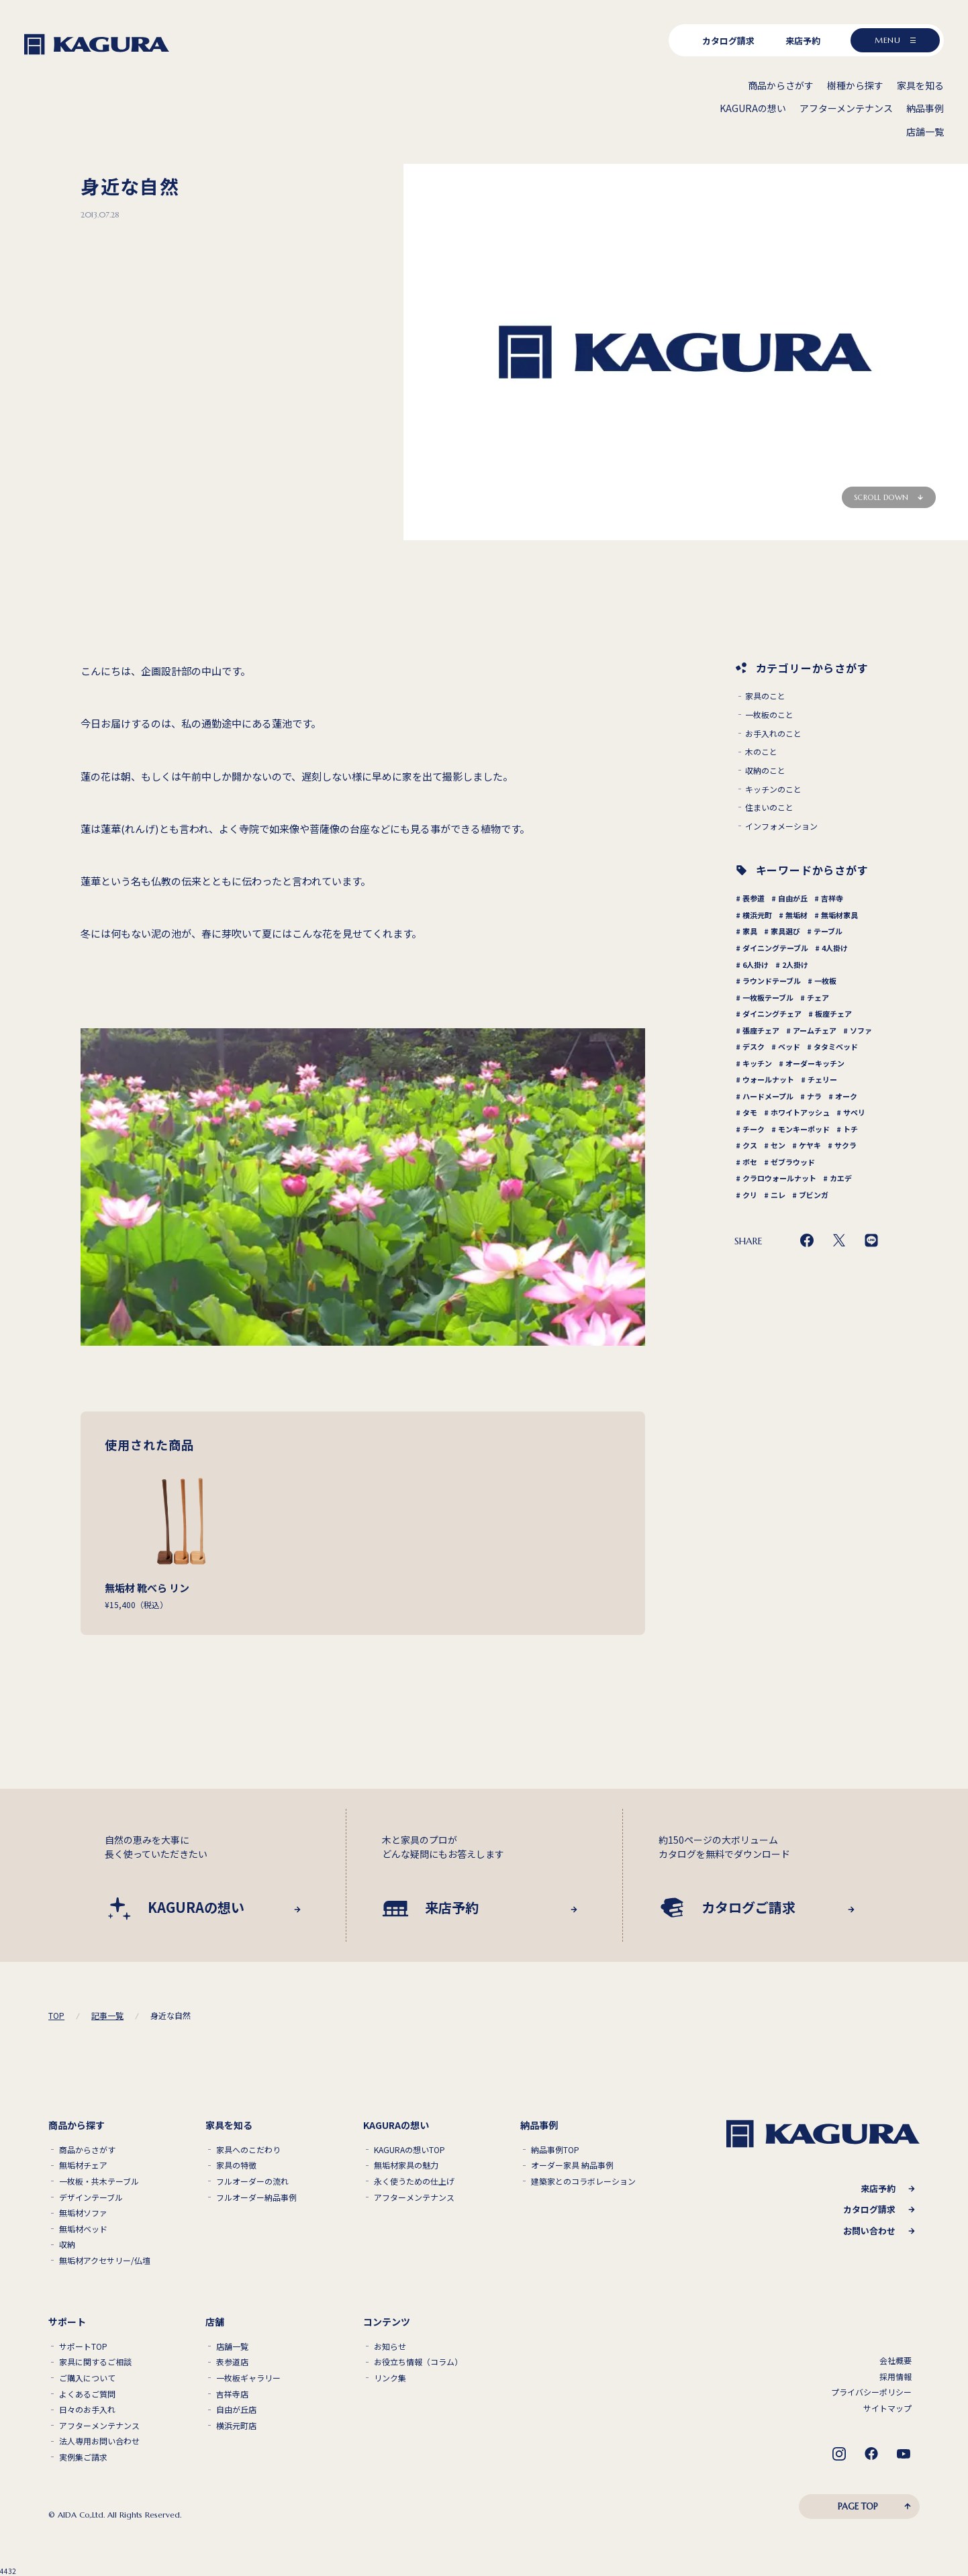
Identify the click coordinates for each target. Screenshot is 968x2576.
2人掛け (795, 964)
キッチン (757, 1063)
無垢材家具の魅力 (406, 2165)
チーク (753, 1129)
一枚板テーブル (767, 997)
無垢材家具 (839, 914)
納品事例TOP (555, 2149)
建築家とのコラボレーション (583, 2181)
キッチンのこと (773, 789)
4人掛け (835, 947)
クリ (749, 1194)
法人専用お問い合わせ (99, 2441)
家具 (749, 931)
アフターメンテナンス (414, 2197)
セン (778, 1145)
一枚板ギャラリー (248, 2378)
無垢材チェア (83, 2165)
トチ (850, 1129)
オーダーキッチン (814, 1063)
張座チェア (760, 1030)
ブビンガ (813, 1194)
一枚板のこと (769, 714)
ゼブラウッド (793, 1161)
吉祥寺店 (232, 2394)
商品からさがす (87, 2149)
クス (749, 1145)
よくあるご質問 (87, 2394)
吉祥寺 (832, 898)
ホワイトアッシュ (800, 1112)
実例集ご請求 (83, 2457)
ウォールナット (768, 1079)
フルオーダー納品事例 (256, 2197)
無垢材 (796, 914)
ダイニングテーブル (775, 947)
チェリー (822, 1079)
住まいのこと (769, 807)
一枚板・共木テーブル (99, 2181)
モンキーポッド (804, 1129)
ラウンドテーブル (771, 980)
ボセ (749, 1161)
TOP (56, 2015)
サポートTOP (83, 2346)
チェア (818, 997)
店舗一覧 (232, 2346)
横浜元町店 (236, 2425)
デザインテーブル (91, 2197)
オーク (846, 1096)
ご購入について (87, 2378)
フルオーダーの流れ (252, 2181)
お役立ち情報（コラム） (418, 2362)
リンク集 (390, 2378)
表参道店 (232, 2362)
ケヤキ (810, 1145)
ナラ (814, 1096)
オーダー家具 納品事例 (572, 2165)
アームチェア (814, 1030)
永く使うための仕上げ (414, 2181)
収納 (67, 2244)
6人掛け (755, 964)
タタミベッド (836, 1046)
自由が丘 (793, 898)
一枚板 (825, 980)
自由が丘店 (236, 2409)
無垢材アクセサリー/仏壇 (104, 2260)
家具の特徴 (236, 2165)
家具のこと (765, 696)
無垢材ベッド (83, 2229)
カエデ (841, 1178)
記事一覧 (107, 2015)
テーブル (828, 931)
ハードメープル (767, 1096)
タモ (749, 1112)
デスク (753, 1046)
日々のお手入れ (87, 2409)
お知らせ (390, 2346)
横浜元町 (757, 914)
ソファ (861, 1030)
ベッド (789, 1046)
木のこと (761, 751)
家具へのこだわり (248, 2149)
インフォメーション (781, 826)
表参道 (753, 898)
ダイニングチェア (772, 1013)
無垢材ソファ (83, 2213)
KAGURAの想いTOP (409, 2149)
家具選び (785, 931)
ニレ (778, 1194)
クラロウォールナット (779, 1178)
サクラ (845, 1145)
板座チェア (833, 1013)
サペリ (854, 1112)
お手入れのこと (773, 733)
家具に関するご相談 (95, 2362)
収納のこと (765, 770)
